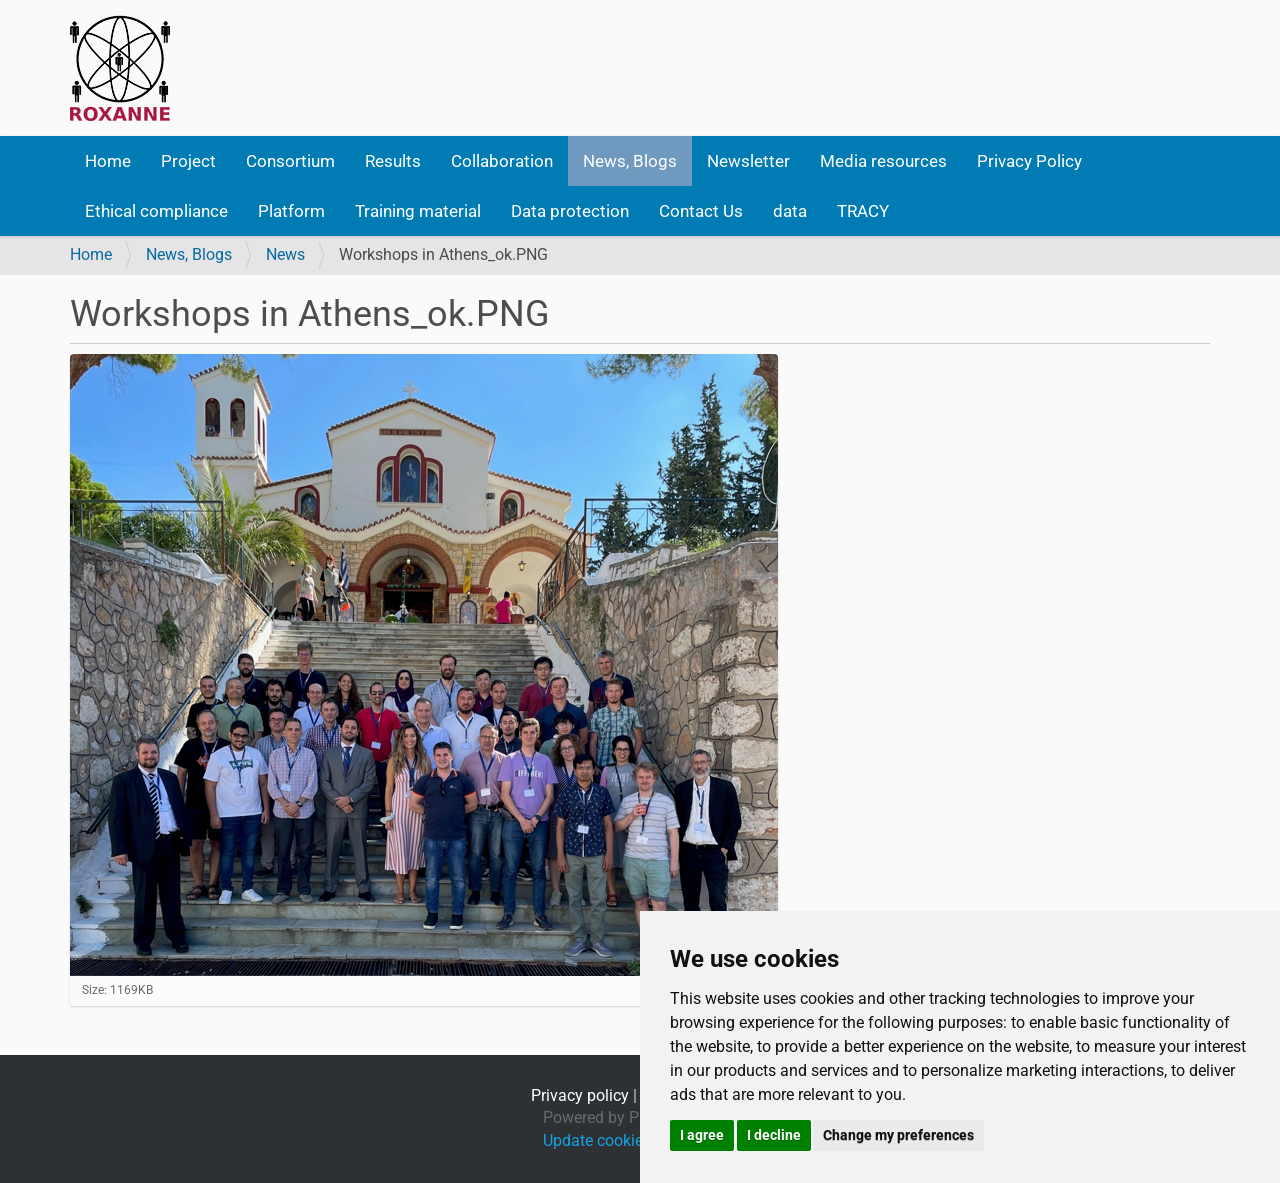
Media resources (883, 161)
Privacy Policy (1029, 161)
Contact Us (701, 211)
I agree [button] (702, 1135)
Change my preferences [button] (898, 1135)
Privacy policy (580, 1095)
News (285, 254)
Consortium (290, 161)
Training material (418, 211)
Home (108, 161)
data (790, 211)
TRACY (863, 211)
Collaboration (502, 161)
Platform (291, 211)
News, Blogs (630, 161)
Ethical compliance (156, 211)
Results (393, 161)
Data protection (570, 211)
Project (188, 161)
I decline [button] (774, 1135)
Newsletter (748, 161)
